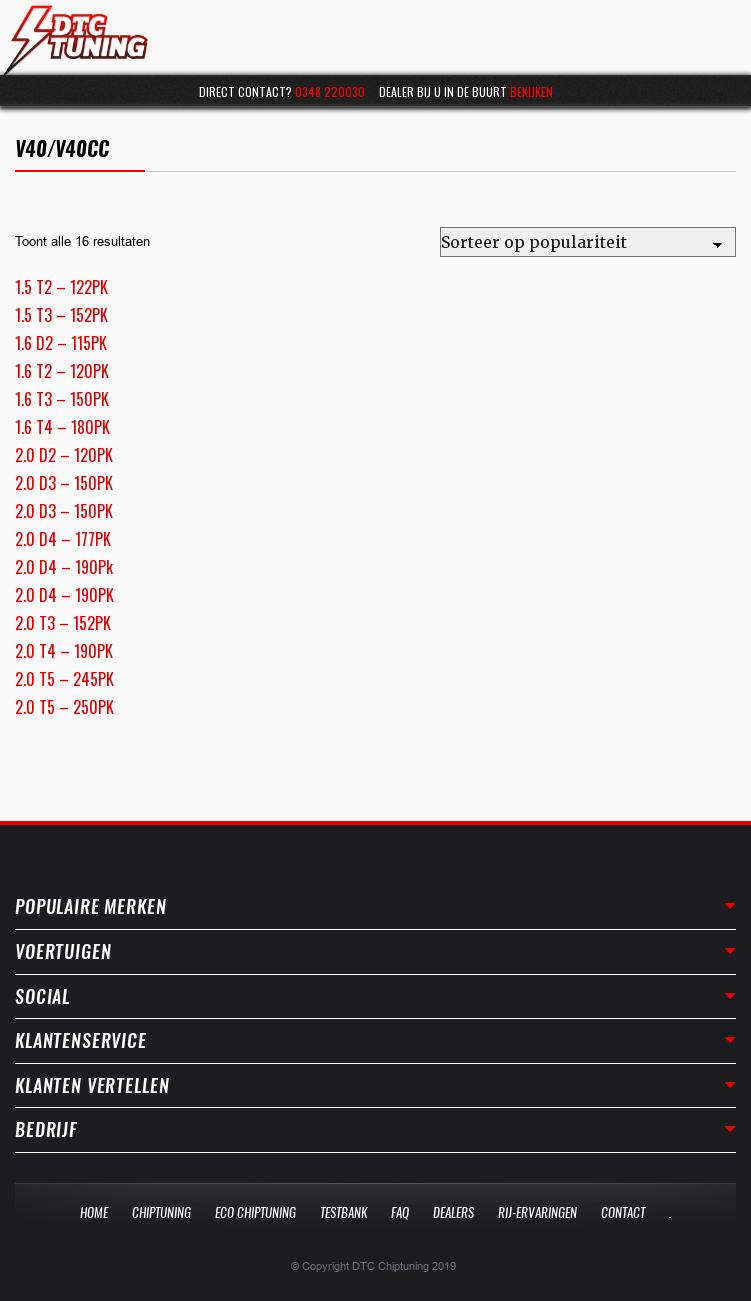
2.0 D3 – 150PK (64, 483)
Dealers (453, 1212)
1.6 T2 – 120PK (62, 371)
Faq (400, 1212)
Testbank (343, 1212)
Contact (623, 1212)
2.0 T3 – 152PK (63, 623)
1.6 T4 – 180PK (62, 427)
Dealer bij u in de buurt (466, 91)
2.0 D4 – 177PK (63, 539)
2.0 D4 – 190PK (64, 595)
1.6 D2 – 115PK (61, 343)
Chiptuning (161, 1212)
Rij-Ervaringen (537, 1212)
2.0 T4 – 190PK (64, 651)
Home (94, 1212)
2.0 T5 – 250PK (64, 707)
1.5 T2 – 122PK (61, 287)
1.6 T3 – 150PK (62, 399)
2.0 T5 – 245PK (64, 679)
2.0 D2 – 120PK (64, 455)
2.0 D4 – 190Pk (64, 567)
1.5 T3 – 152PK (61, 315)
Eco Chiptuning (255, 1212)
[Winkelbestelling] (588, 242)
